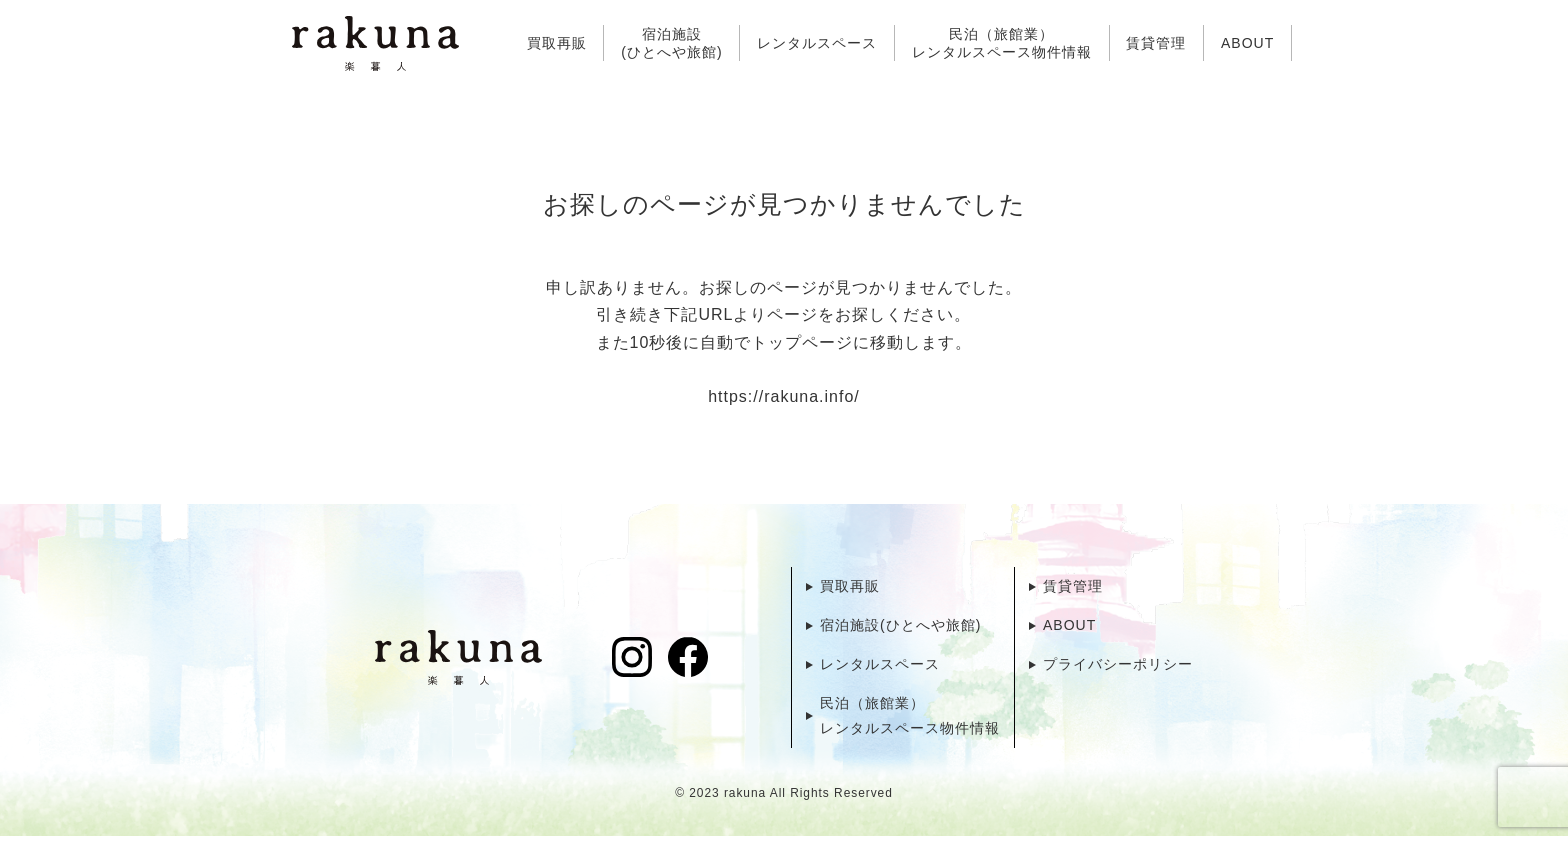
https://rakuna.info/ (784, 397)
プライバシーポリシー (1118, 667)
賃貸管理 (1156, 43)
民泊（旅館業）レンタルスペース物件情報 (1002, 43)
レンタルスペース (817, 43)
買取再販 (557, 43)
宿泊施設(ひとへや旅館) (671, 43)
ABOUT (1247, 43)
